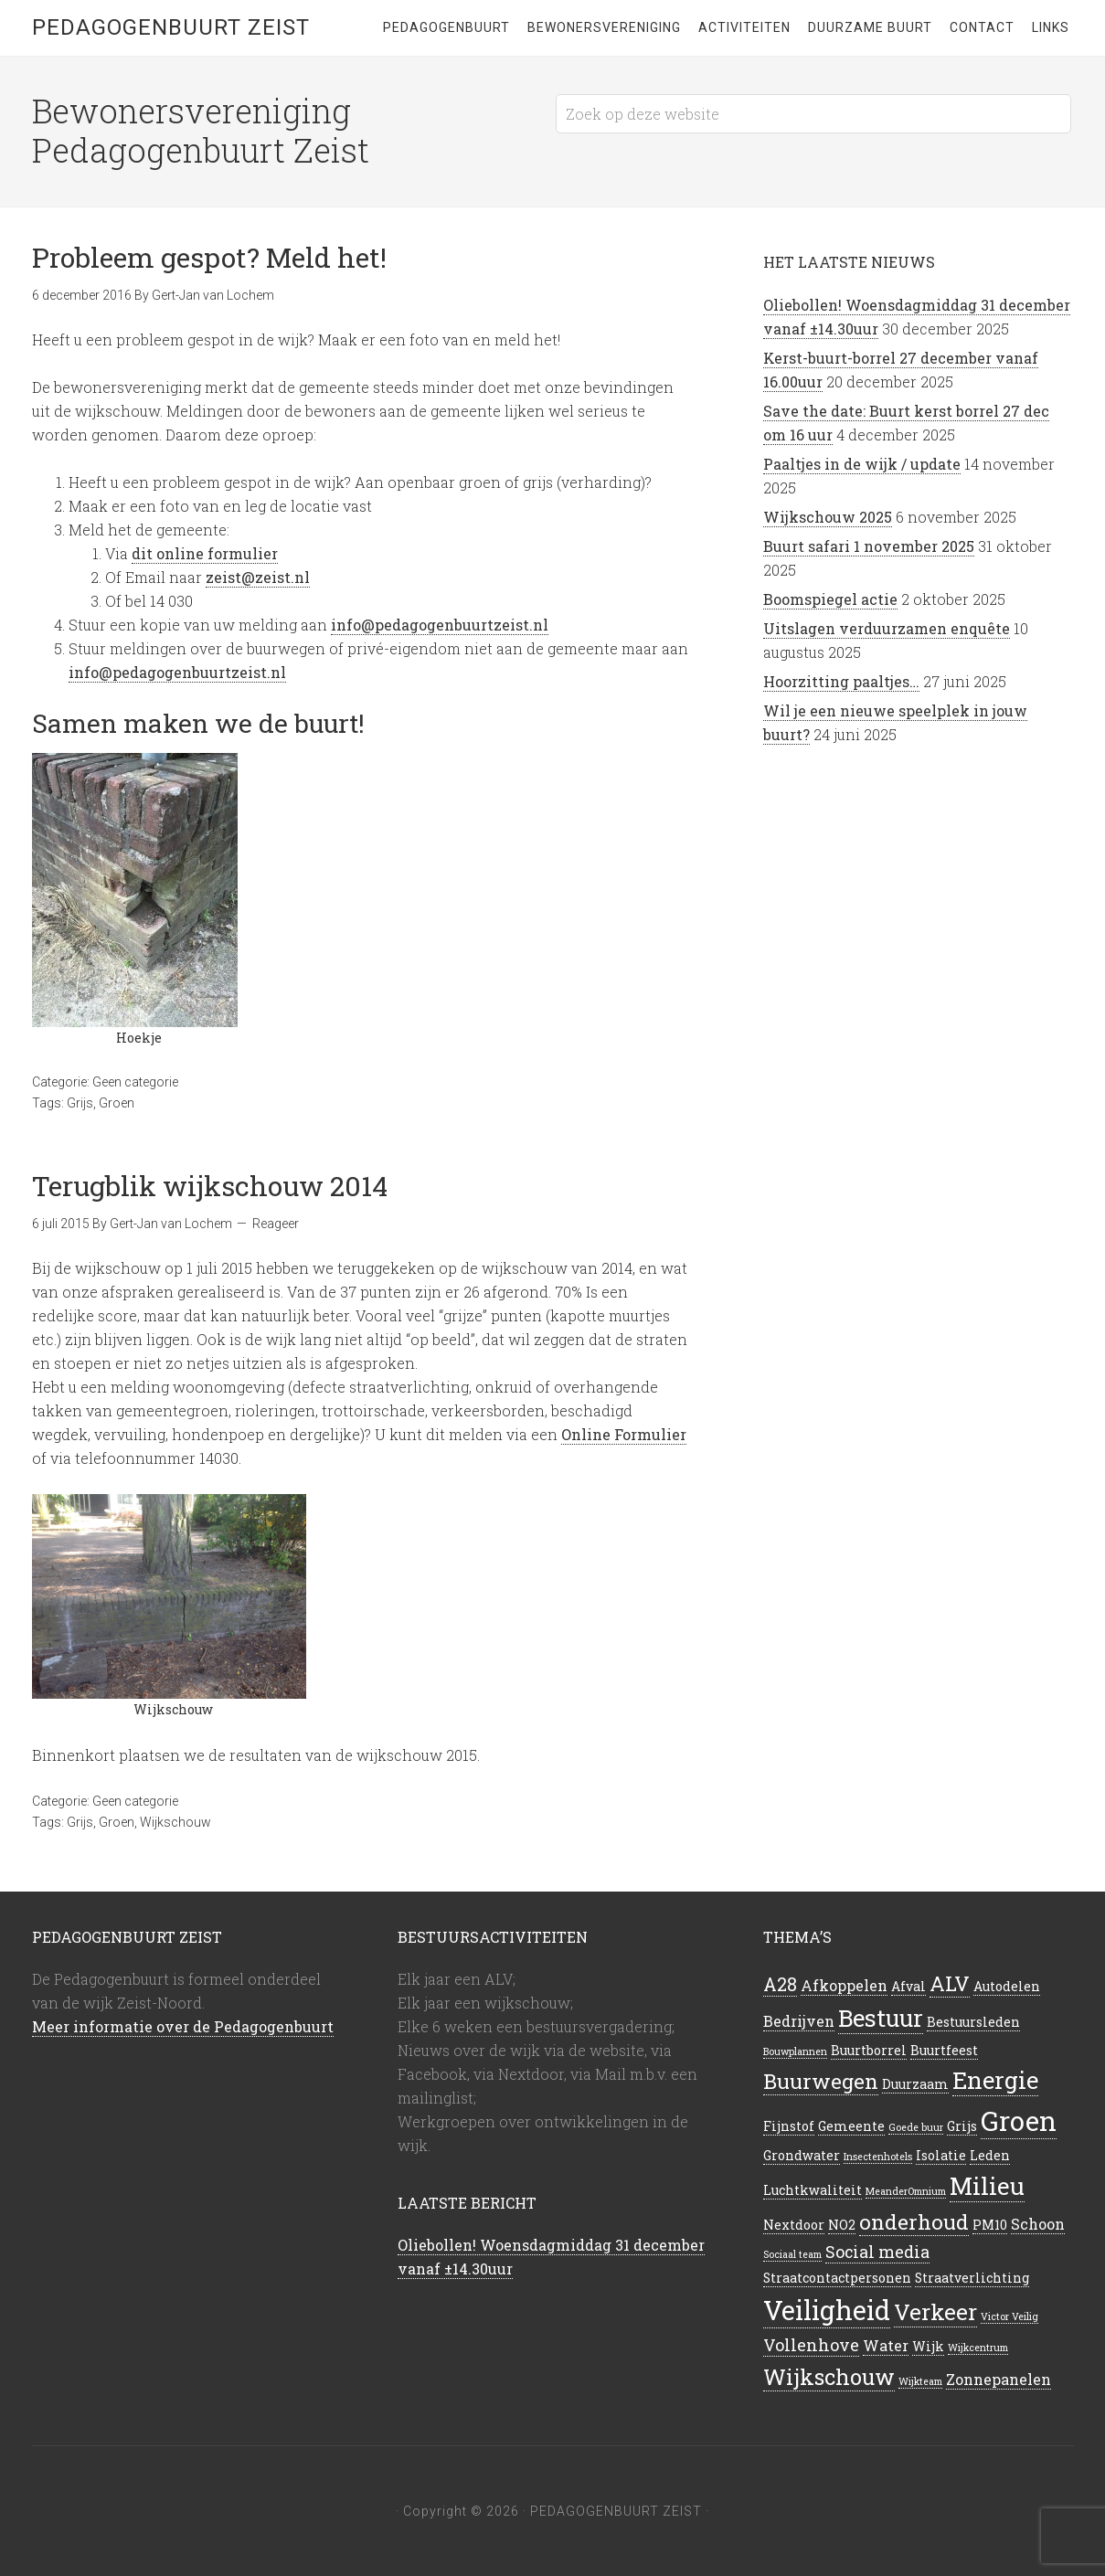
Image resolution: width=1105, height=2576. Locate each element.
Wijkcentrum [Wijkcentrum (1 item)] (978, 2347)
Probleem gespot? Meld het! (209, 257)
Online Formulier (623, 1434)
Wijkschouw (175, 1822)
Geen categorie (135, 1082)
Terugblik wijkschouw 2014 (210, 1185)
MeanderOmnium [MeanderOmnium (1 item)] (906, 2191)
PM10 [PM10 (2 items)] (989, 2224)
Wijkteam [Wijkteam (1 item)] (920, 2381)
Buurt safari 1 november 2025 (868, 546)
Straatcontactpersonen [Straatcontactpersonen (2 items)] (837, 2277)
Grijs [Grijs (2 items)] (962, 2126)
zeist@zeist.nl (258, 577)
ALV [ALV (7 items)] (950, 1983)
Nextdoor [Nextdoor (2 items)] (793, 2224)
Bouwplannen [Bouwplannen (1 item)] (795, 2051)
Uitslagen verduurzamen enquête (886, 628)
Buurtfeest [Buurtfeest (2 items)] (944, 2050)
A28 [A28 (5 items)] (780, 1984)
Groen (116, 1103)
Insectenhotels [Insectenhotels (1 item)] (878, 2156)
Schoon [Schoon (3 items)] (1038, 2223)
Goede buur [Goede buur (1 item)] (915, 2127)
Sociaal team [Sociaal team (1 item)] (792, 2254)
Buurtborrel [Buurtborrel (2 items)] (869, 2050)
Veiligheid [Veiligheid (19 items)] (826, 2310)
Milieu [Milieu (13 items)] (987, 2185)
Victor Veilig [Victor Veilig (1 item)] (1009, 2316)
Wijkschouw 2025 (827, 516)
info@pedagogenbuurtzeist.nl (439, 624)
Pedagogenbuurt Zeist (171, 27)
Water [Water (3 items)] (885, 2345)
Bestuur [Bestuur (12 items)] (880, 2017)
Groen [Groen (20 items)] (1019, 2120)
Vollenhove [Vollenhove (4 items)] (811, 2345)
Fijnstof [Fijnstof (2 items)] (788, 2126)
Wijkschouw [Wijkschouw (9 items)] (829, 2376)
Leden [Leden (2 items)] (990, 2155)
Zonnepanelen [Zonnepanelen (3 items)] (998, 2379)
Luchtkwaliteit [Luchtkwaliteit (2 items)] (812, 2190)
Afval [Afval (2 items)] (908, 1986)
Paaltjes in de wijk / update (862, 463)
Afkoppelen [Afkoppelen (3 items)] (844, 1985)
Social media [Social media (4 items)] (877, 2252)
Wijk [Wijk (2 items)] (928, 2346)
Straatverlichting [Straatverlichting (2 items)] (972, 2277)
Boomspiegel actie (830, 599)
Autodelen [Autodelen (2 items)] (1006, 1986)
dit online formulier (205, 553)
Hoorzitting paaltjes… (841, 681)
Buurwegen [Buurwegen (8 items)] (820, 2080)
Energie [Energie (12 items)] (995, 2079)
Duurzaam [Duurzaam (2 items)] (915, 2084)
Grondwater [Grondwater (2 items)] (801, 2155)
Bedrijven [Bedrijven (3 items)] (798, 2020)
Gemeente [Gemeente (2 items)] (851, 2126)
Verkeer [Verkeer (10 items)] (935, 2312)
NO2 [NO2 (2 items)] (841, 2224)
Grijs (80, 1103)
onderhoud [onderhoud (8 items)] (914, 2221)
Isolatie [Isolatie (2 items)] (941, 2155)
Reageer (275, 1223)
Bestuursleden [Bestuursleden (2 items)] (973, 2021)
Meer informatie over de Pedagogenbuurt (183, 2026)
